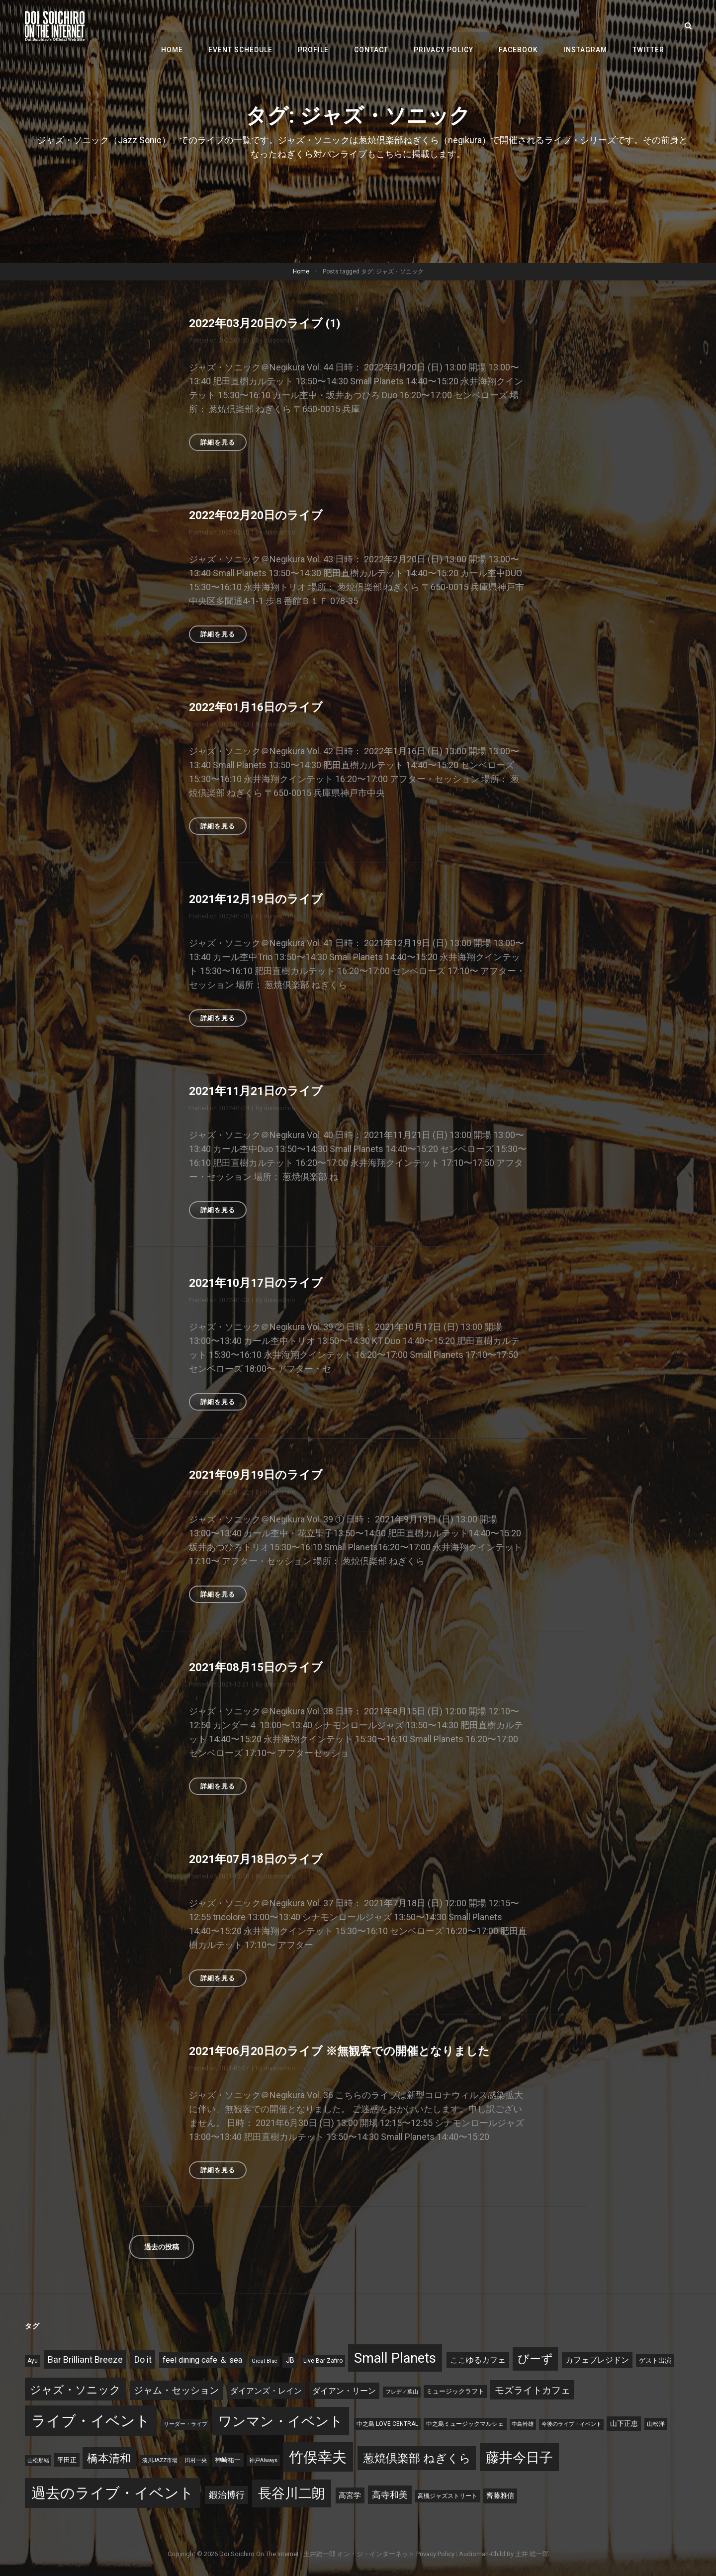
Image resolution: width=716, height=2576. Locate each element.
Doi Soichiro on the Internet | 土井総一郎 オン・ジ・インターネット (317, 2553)
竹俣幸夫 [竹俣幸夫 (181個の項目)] (318, 2456)
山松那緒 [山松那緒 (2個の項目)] (38, 2460)
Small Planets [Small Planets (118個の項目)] (395, 2358)
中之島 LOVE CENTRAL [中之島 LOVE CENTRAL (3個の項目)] (387, 2423)
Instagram (591, 26)
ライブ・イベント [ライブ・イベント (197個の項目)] (90, 2420)
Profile (332, 26)
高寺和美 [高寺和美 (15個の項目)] (390, 2494)
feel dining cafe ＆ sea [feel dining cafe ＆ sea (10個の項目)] (202, 2359)
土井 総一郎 (532, 2553)
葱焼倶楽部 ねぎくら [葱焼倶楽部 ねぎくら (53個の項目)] (417, 2458)
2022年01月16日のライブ (259, 707)
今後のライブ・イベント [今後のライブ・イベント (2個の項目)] (571, 2423)
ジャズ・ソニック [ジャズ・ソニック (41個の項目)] (75, 2389)
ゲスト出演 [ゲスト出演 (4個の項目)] (655, 2360)
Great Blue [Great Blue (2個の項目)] (264, 2360)
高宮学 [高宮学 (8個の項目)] (350, 2494)
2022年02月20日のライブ (259, 515)
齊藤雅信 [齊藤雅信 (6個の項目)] (500, 2495)
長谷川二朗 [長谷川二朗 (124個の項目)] (291, 2493)
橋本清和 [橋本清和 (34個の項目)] (109, 2458)
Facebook (527, 26)
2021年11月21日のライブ (259, 1091)
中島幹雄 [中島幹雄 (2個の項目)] (523, 2423)
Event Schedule (263, 26)
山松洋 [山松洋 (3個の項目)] (656, 2423)
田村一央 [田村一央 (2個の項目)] (196, 2460)
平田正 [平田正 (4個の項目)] (67, 2459)
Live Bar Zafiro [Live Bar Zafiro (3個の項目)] (323, 2360)
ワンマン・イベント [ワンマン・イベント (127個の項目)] (280, 2421)
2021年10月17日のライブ (259, 1283)
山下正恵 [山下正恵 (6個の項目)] (624, 2423)
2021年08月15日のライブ (259, 1667)
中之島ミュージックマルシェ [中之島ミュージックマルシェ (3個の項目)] (465, 2423)
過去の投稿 (161, 2246)
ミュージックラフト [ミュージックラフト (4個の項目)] (455, 2391)
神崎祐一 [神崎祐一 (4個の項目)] (228, 2459)
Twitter (650, 26)
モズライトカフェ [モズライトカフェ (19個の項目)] (532, 2390)
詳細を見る (223, 444)
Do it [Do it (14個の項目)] (143, 2359)
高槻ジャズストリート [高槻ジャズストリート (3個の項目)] (447, 2495)
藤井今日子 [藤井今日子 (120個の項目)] (519, 2457)
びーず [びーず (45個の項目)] (535, 2358)
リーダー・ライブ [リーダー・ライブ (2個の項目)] (185, 2423)
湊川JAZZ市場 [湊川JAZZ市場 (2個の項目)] (160, 2460)
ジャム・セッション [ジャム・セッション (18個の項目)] (176, 2390)
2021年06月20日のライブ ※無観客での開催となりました (346, 2050)
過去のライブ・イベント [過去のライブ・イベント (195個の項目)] (112, 2492)
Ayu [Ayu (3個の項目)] (32, 2360)
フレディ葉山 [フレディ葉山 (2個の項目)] (401, 2391)
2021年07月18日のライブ (259, 1858)
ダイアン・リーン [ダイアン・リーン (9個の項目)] (344, 2390)
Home (198, 26)
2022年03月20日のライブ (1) (269, 323)
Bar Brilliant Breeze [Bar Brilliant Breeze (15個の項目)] (85, 2359)
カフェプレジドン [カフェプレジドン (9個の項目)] (597, 2359)
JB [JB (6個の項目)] (290, 2360)
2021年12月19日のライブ (259, 899)
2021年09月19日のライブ (259, 1475)
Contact (387, 26)
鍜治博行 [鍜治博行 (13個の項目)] (227, 2494)
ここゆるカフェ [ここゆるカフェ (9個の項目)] (478, 2359)
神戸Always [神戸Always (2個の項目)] (263, 2460)
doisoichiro (279, 340)
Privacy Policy (456, 26)
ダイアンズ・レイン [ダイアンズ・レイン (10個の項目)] (266, 2390)
